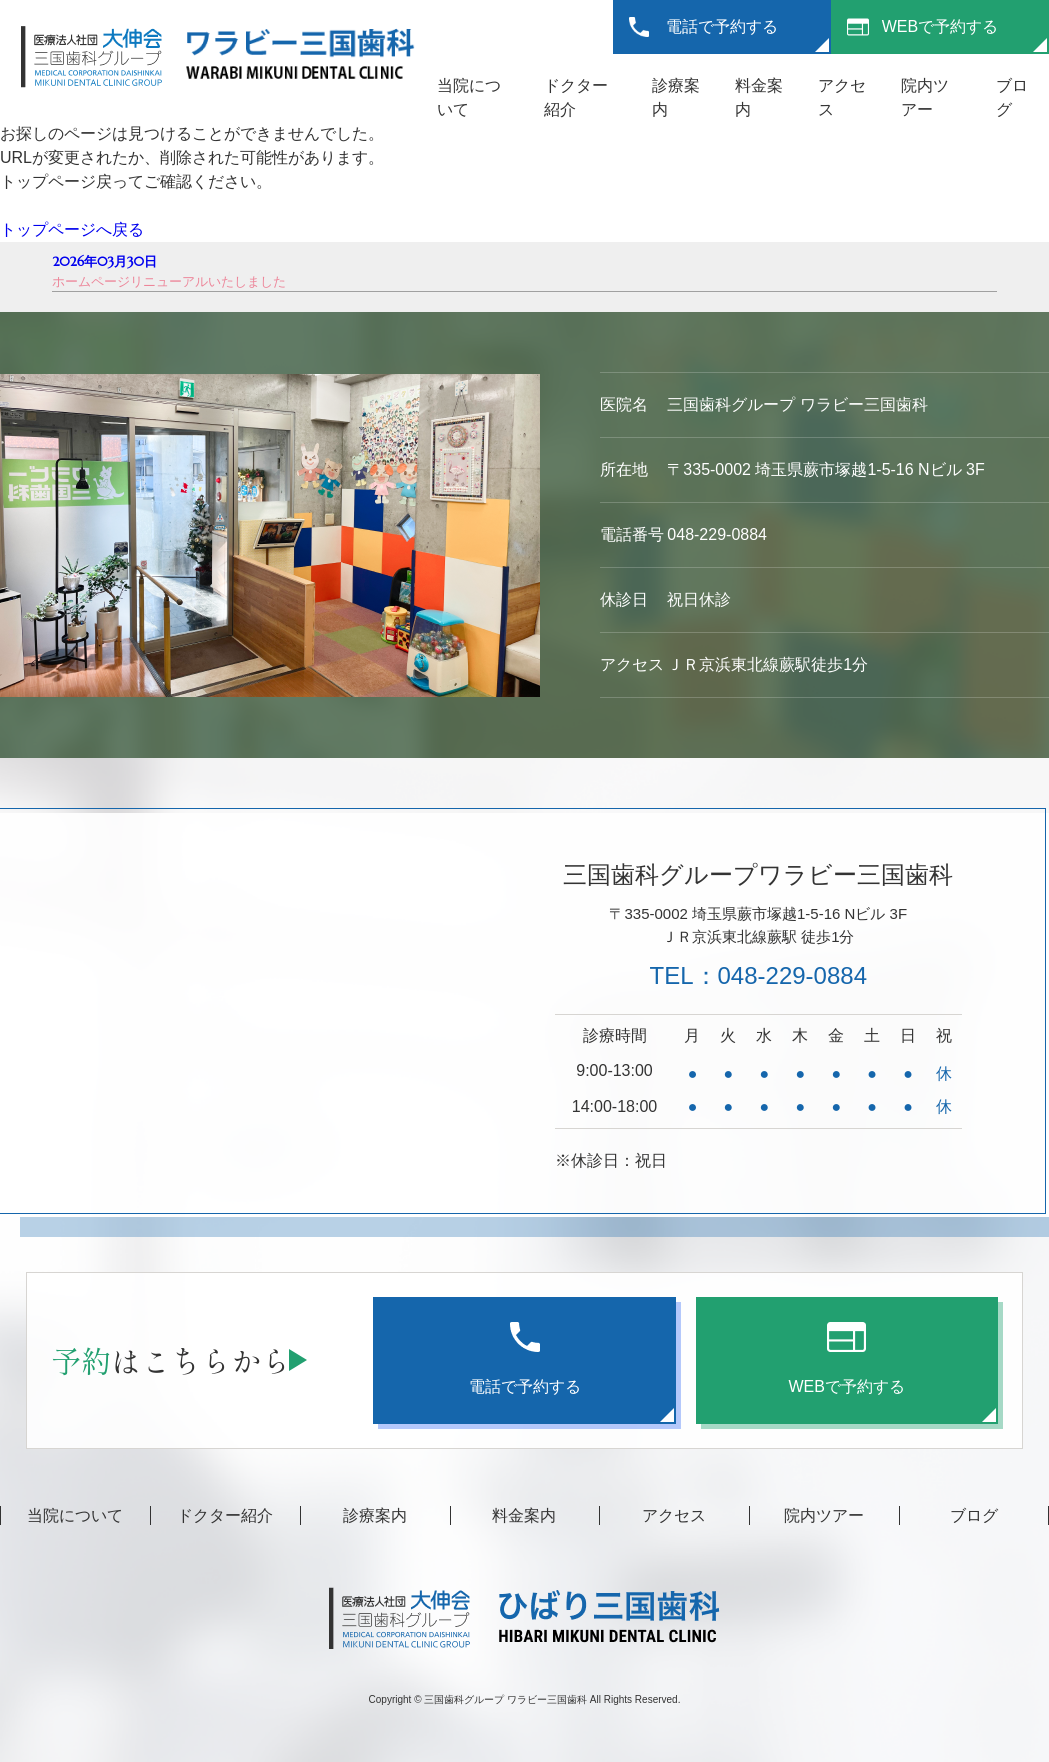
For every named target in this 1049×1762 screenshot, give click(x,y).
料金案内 (524, 1515)
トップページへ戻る (72, 229)
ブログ (974, 1515)
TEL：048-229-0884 (758, 975)
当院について (75, 1515)
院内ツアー (824, 1515)
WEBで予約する (940, 26)
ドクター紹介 (225, 1515)
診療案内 (375, 1515)
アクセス (674, 1515)
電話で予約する (722, 26)
